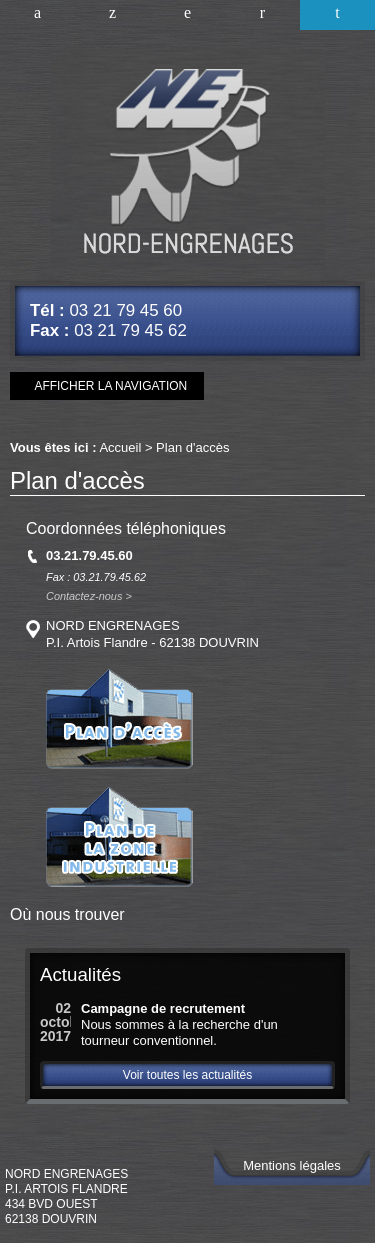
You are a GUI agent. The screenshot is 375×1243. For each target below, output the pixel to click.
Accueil (37, 15)
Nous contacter (262, 15)
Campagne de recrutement (163, 1008)
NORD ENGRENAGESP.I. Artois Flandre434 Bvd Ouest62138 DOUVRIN (66, 1196)
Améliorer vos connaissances (112, 15)
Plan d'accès (337, 15)
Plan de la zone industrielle (119, 837)
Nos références (187, 15)
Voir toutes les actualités (187, 1075)
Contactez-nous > (89, 596)
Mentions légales (292, 1165)
